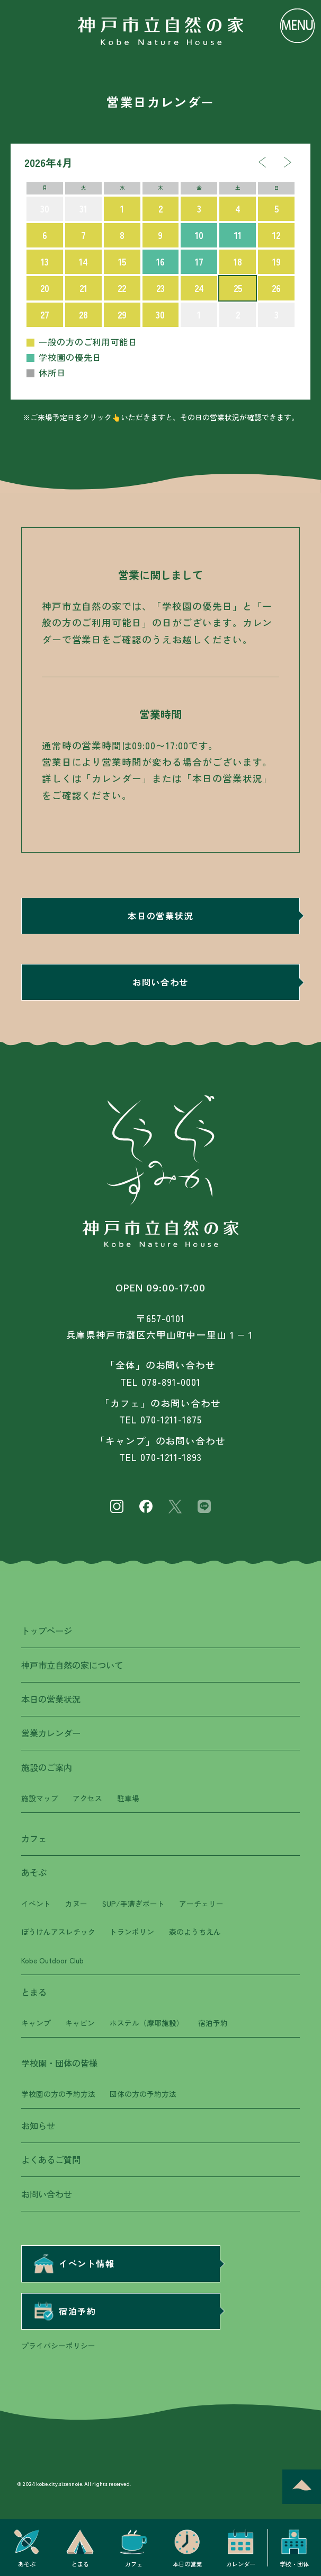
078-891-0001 (170, 1381)
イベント (36, 1903)
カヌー (76, 1903)
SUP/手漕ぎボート (133, 1903)
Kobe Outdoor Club (52, 1960)
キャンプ (36, 2022)
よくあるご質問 (51, 2159)
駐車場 (128, 1798)
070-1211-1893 (170, 1457)
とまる (34, 1992)
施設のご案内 (46, 1767)
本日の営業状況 (160, 915)
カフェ (34, 1838)
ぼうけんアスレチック (58, 1931)
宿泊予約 (213, 2022)
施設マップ (39, 1798)
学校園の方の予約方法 (58, 2093)
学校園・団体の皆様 (59, 2063)
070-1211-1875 (170, 1419)
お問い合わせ (160, 982)
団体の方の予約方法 (143, 2093)
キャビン (80, 2022)
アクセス (87, 1798)
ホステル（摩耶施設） (147, 2022)
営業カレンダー (51, 1733)
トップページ (46, 1630)
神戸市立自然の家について (72, 1665)
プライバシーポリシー (58, 2345)
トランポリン (132, 1931)
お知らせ (38, 2125)
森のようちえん (195, 1931)
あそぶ (34, 1872)
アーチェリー (201, 1903)
